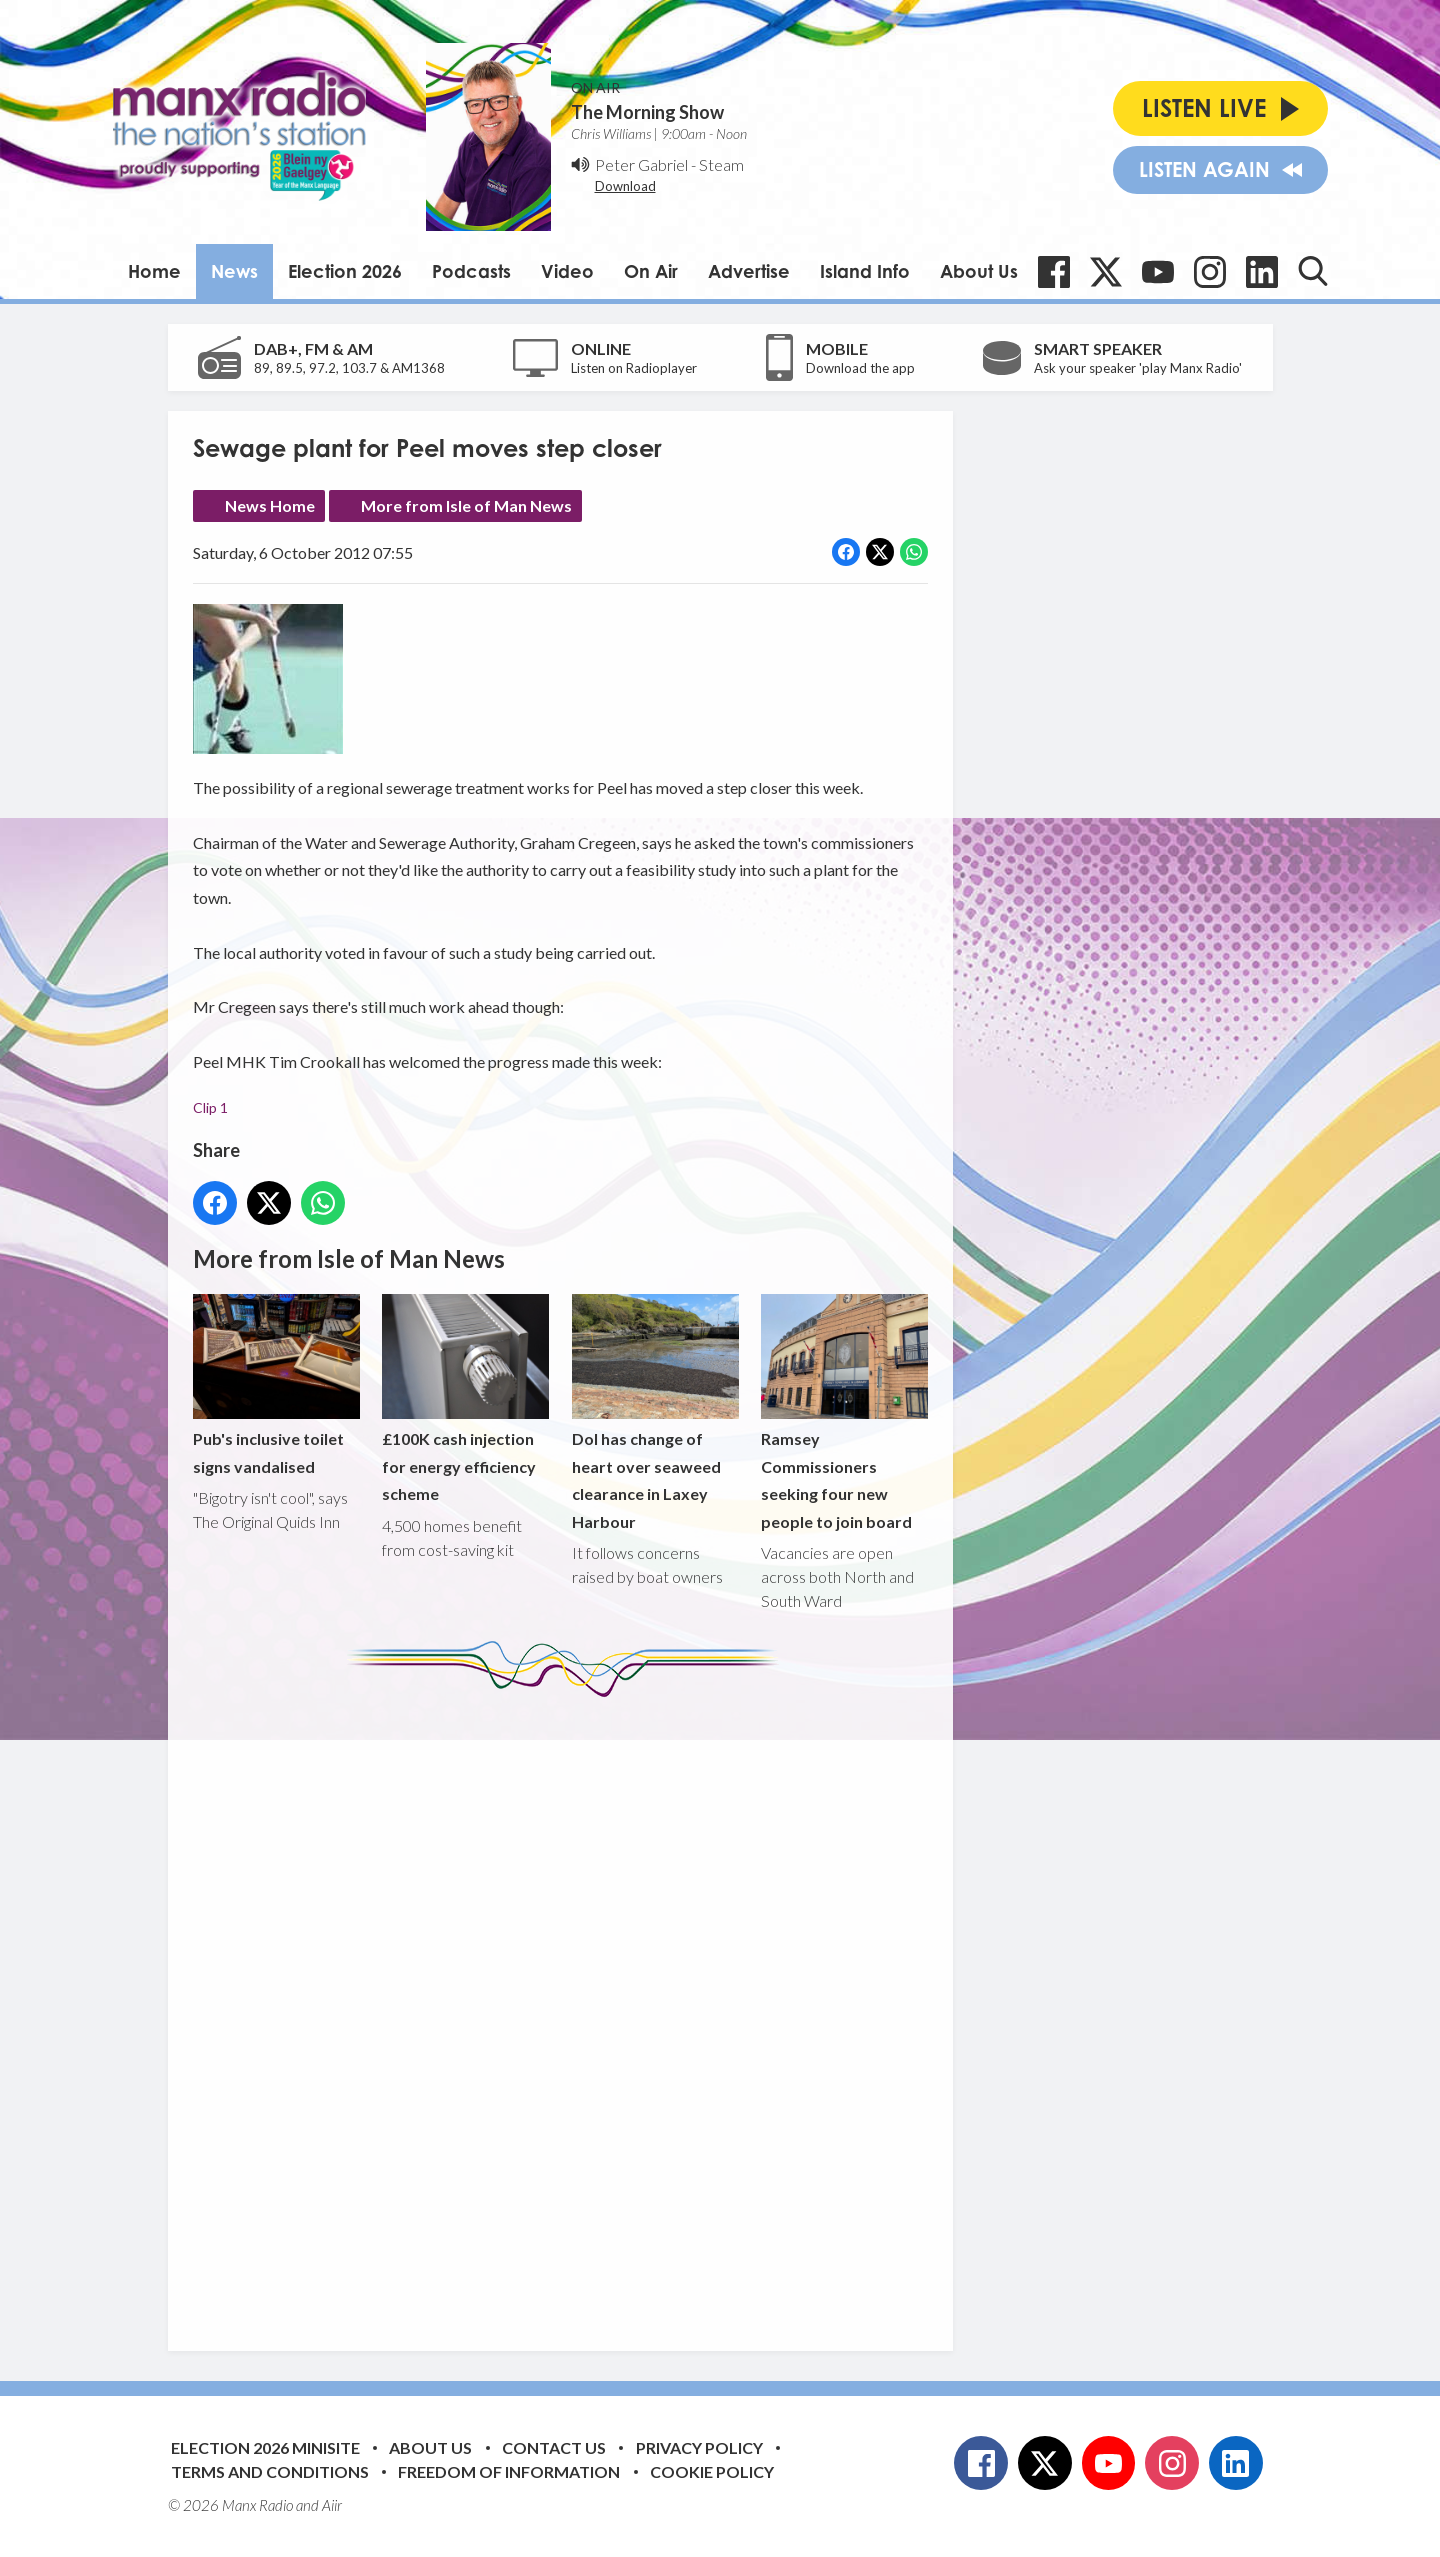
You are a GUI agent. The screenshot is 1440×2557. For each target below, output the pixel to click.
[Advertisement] (568, 2009)
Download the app (860, 368)
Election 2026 (345, 271)
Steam (721, 164)
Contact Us (554, 2447)
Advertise (749, 271)
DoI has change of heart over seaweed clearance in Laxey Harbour (654, 1412)
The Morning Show (647, 112)
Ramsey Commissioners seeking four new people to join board (843, 1412)
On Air (651, 271)
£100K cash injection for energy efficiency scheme (465, 1398)
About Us (979, 271)
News (234, 271)
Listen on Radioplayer (634, 368)
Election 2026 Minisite (265, 2447)
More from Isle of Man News (466, 505)
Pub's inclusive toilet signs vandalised (276, 1385)
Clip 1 (210, 1107)
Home (154, 271)
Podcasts (471, 271)
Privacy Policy (699, 2447)
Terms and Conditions (270, 2471)
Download (625, 186)
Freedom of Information (509, 2471)
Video (567, 271)
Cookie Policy (712, 2471)
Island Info (865, 271)
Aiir (332, 2505)
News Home (270, 505)
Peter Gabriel (641, 164)
